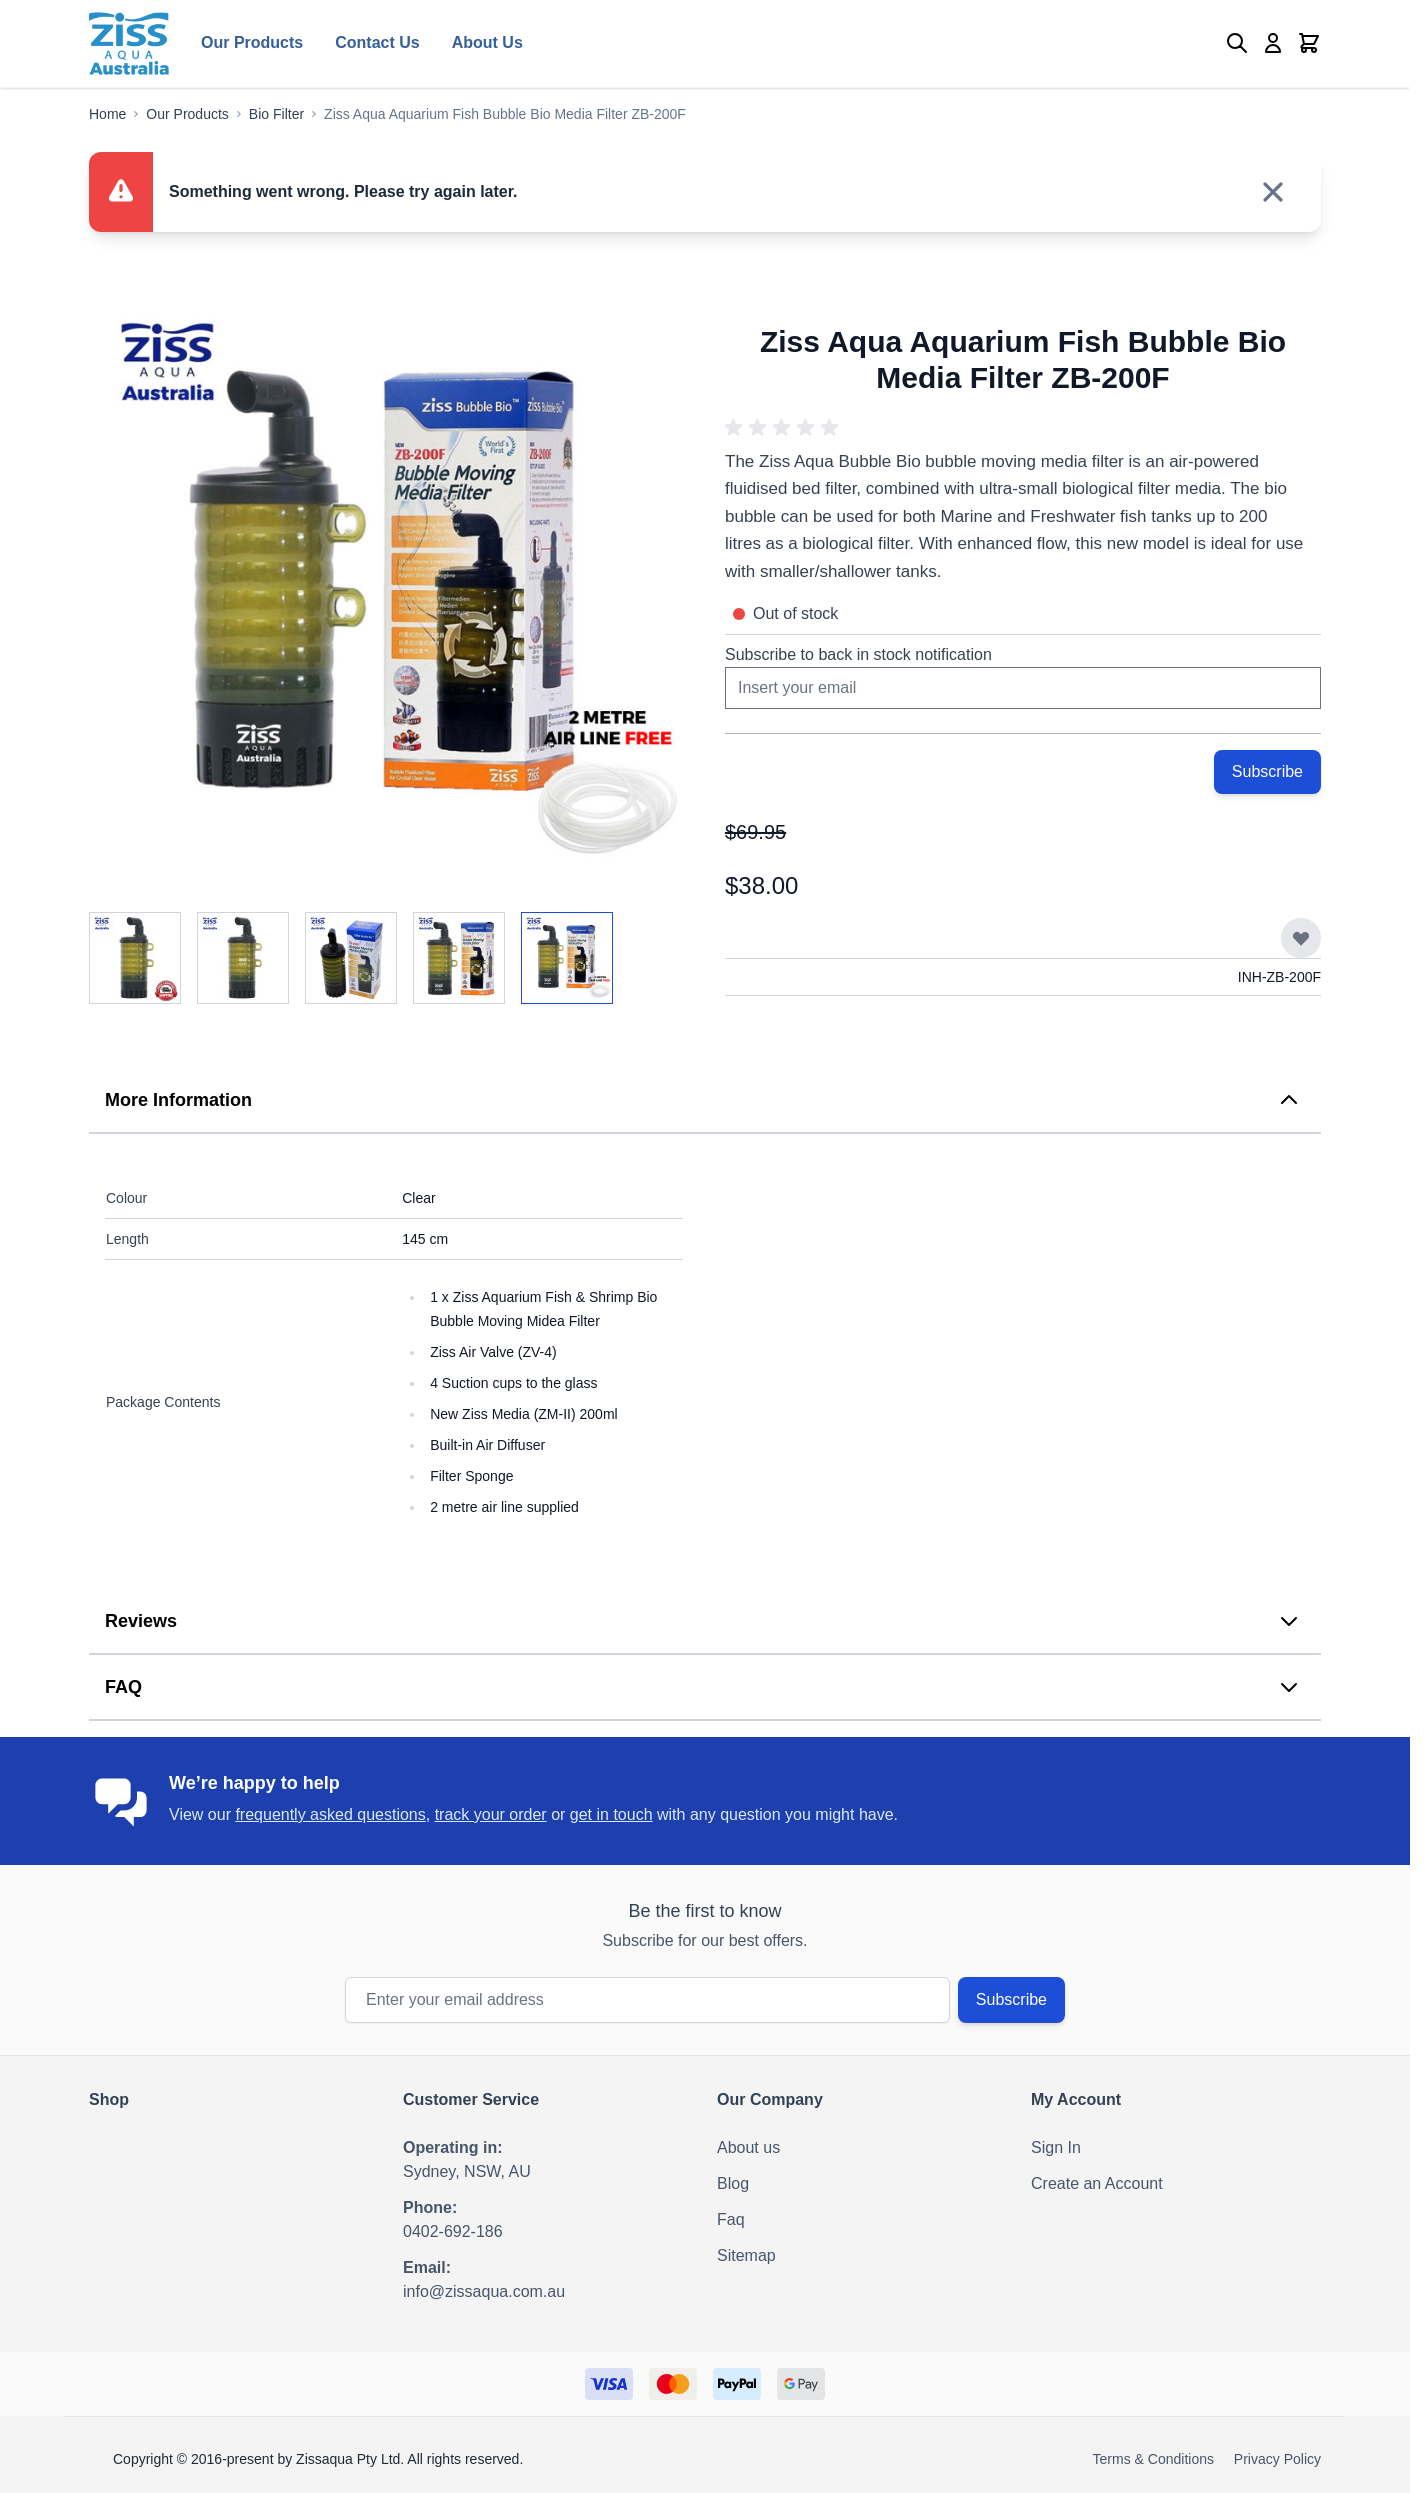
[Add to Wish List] (1301, 938)
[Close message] (1273, 192)
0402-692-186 (453, 2231)
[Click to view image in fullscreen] (387, 590)
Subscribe (1011, 1999)
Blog (733, 2183)
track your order (491, 1814)
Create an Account (1097, 2183)
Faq (731, 2219)
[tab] (705, 1101)
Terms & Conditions (1153, 2459)
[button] (785, 428)
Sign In (1056, 2147)
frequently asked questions (330, 1814)
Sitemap (746, 2255)
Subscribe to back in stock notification (858, 654)
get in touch (611, 1814)
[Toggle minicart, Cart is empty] (1309, 43)
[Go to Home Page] (107, 114)
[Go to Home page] (129, 43)
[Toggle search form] (1237, 43)
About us (748, 2147)
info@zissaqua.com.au (484, 2291)
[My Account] (1273, 43)
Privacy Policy (1277, 2459)
